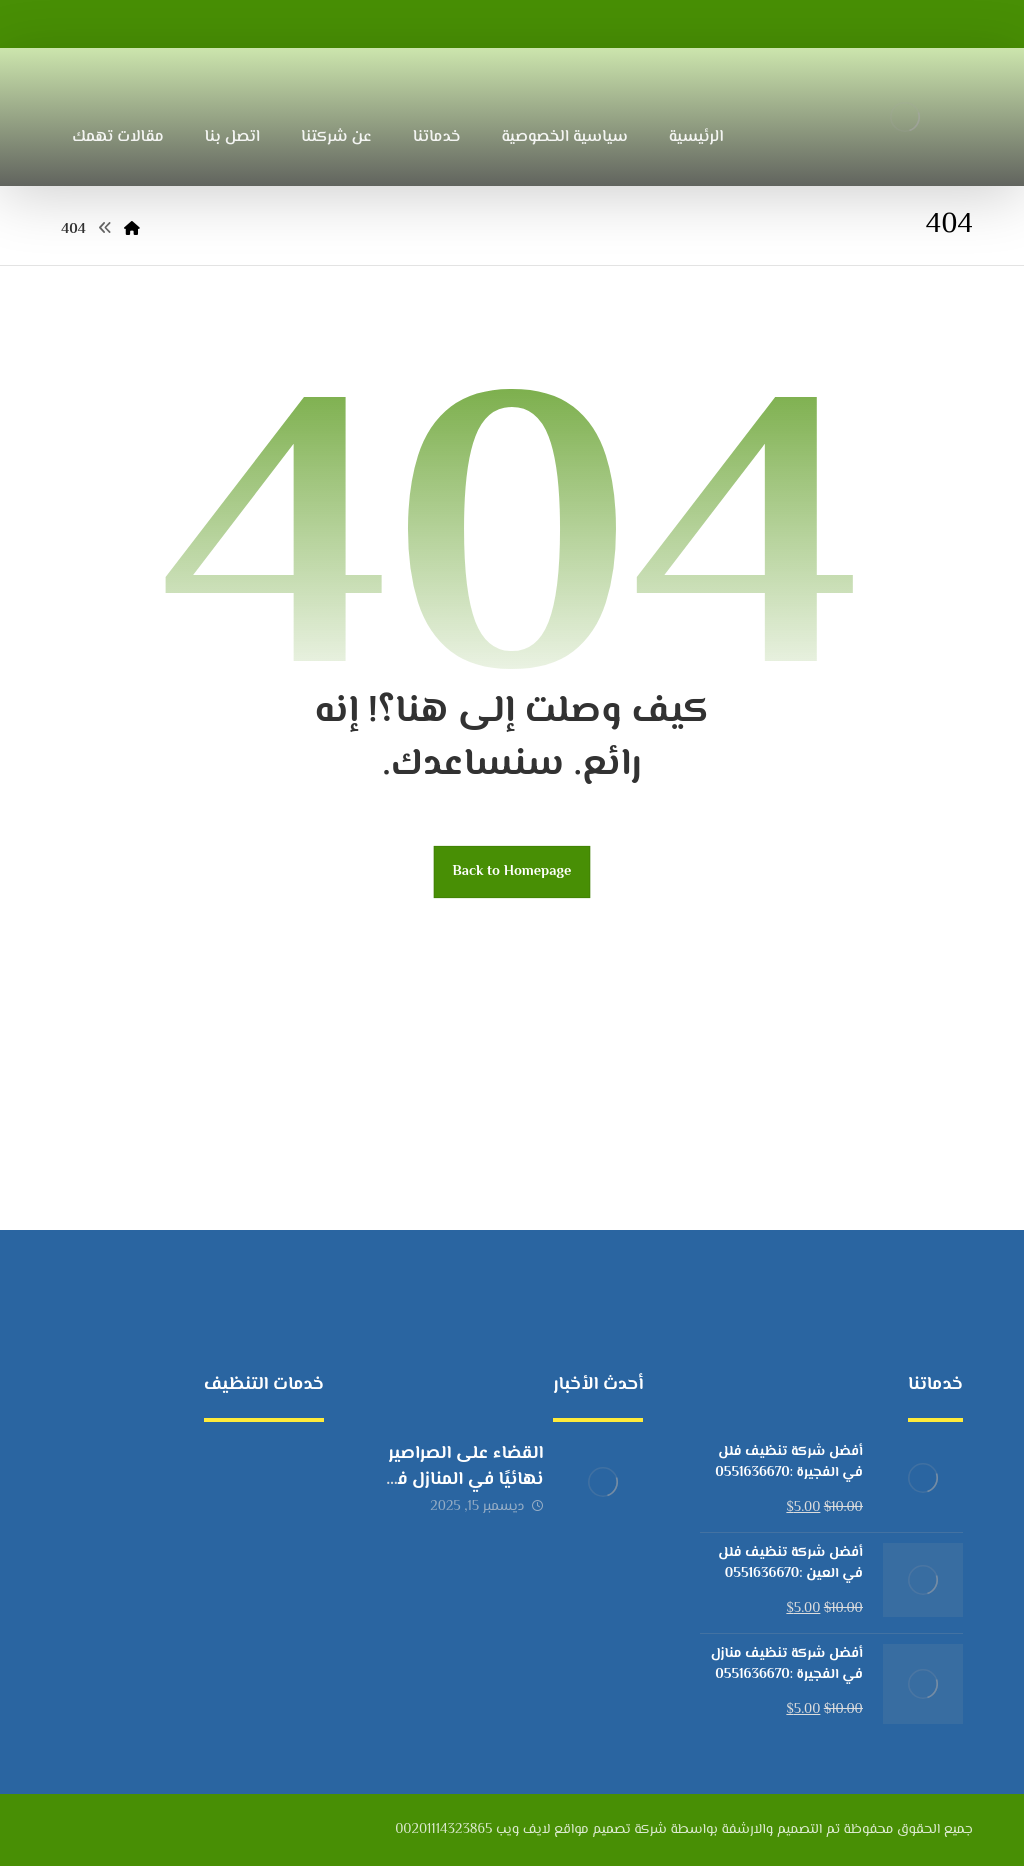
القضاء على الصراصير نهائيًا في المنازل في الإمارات (462, 1479)
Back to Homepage (512, 871)
